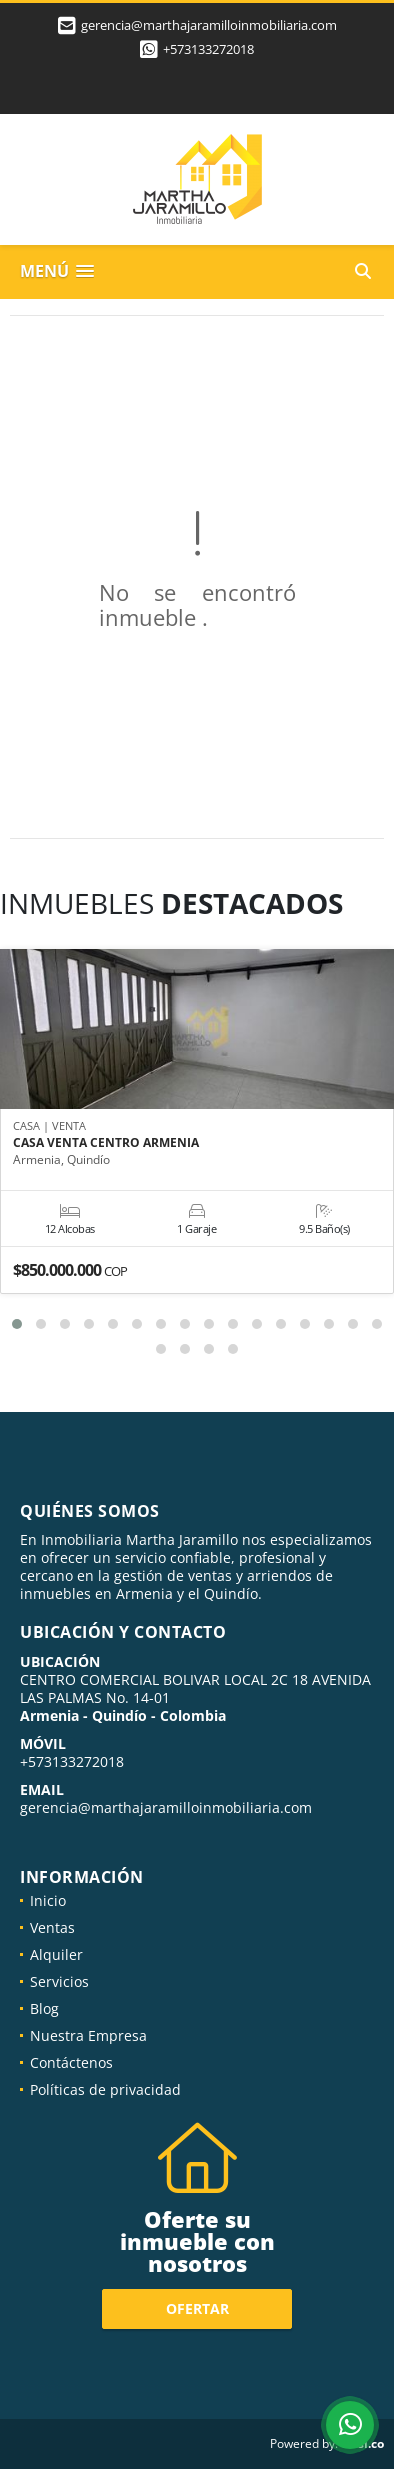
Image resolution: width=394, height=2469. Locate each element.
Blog (44, 2008)
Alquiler (56, 1954)
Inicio (48, 1900)
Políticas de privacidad (105, 2089)
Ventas (52, 1927)
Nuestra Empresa (88, 2035)
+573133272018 (208, 49)
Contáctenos (71, 2062)
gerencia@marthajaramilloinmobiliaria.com (166, 1807)
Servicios (59, 1981)
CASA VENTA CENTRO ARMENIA (106, 1142)
